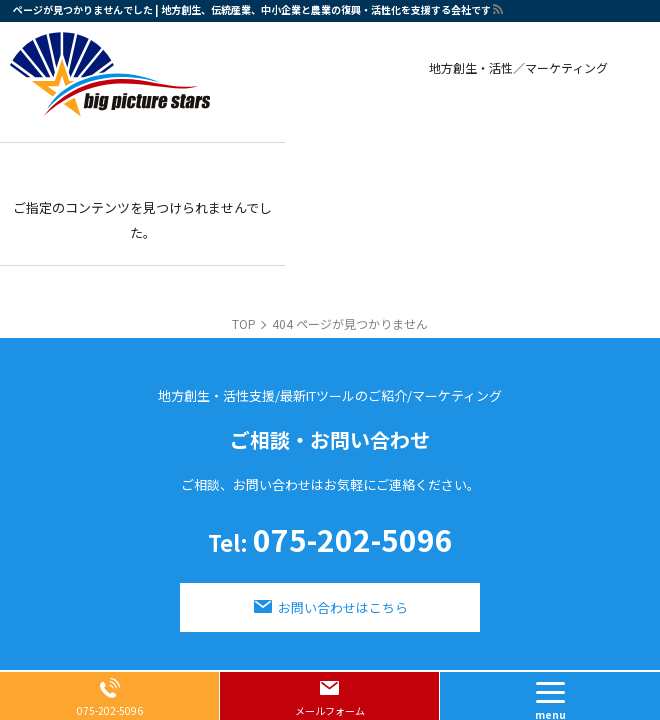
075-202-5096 (330, 542)
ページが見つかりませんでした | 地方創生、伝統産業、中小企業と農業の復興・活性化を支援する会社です (252, 9)
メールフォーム (330, 710)
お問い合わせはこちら (343, 607)
